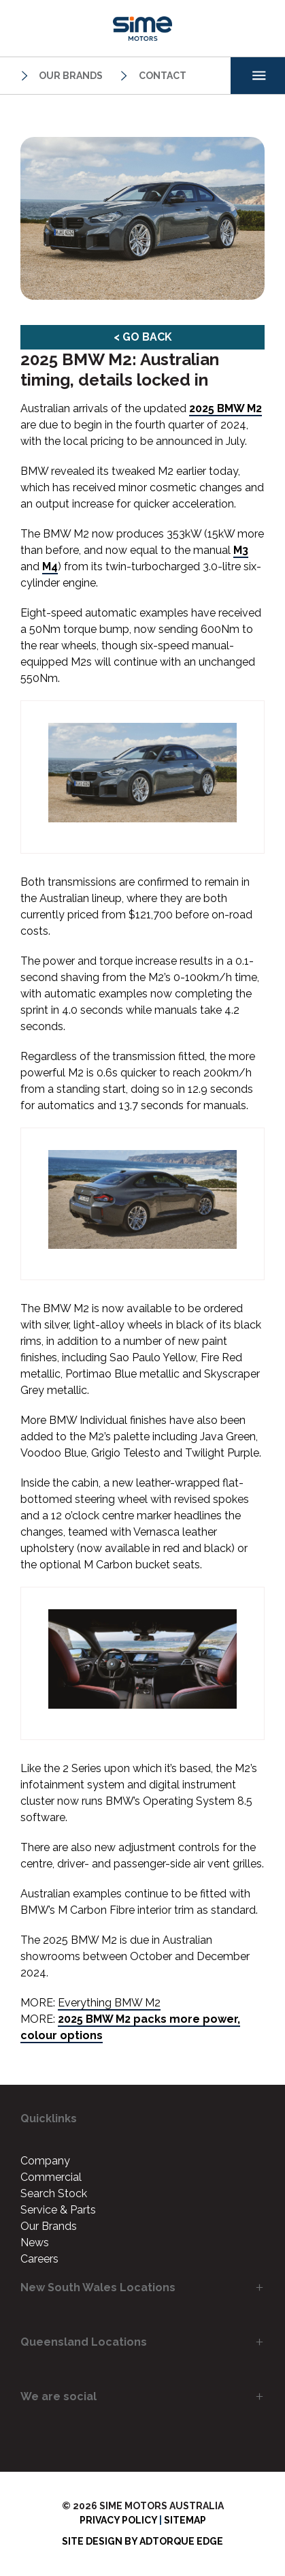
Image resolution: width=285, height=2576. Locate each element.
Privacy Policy (118, 2520)
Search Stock (53, 2193)
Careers (39, 2258)
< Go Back (143, 336)
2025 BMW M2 (225, 408)
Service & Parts (58, 2209)
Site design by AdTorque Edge (142, 2541)
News (34, 2242)
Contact (151, 75)
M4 (50, 566)
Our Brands (60, 75)
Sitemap (185, 2520)
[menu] (258, 75)
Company (45, 2160)
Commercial (51, 2177)
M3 (240, 550)
